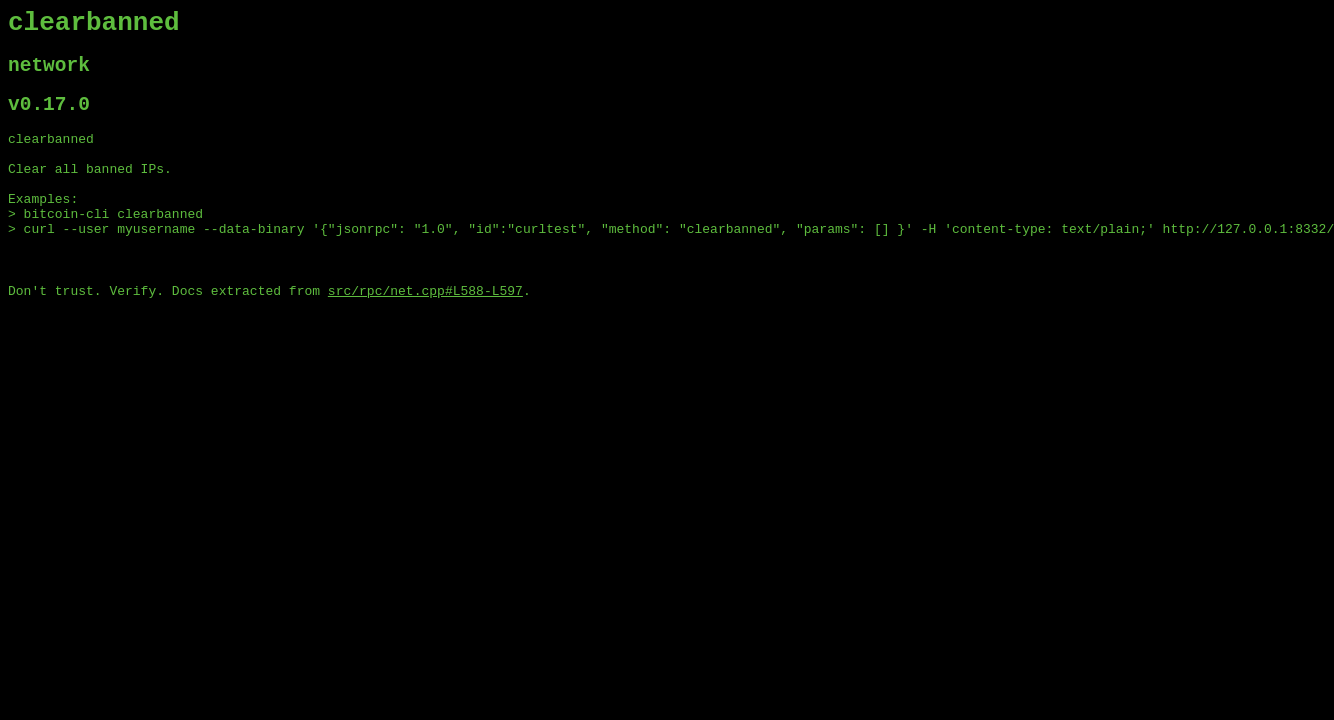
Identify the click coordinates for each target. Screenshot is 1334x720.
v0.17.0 (49, 118)
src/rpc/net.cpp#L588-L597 (425, 333)
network (49, 74)
